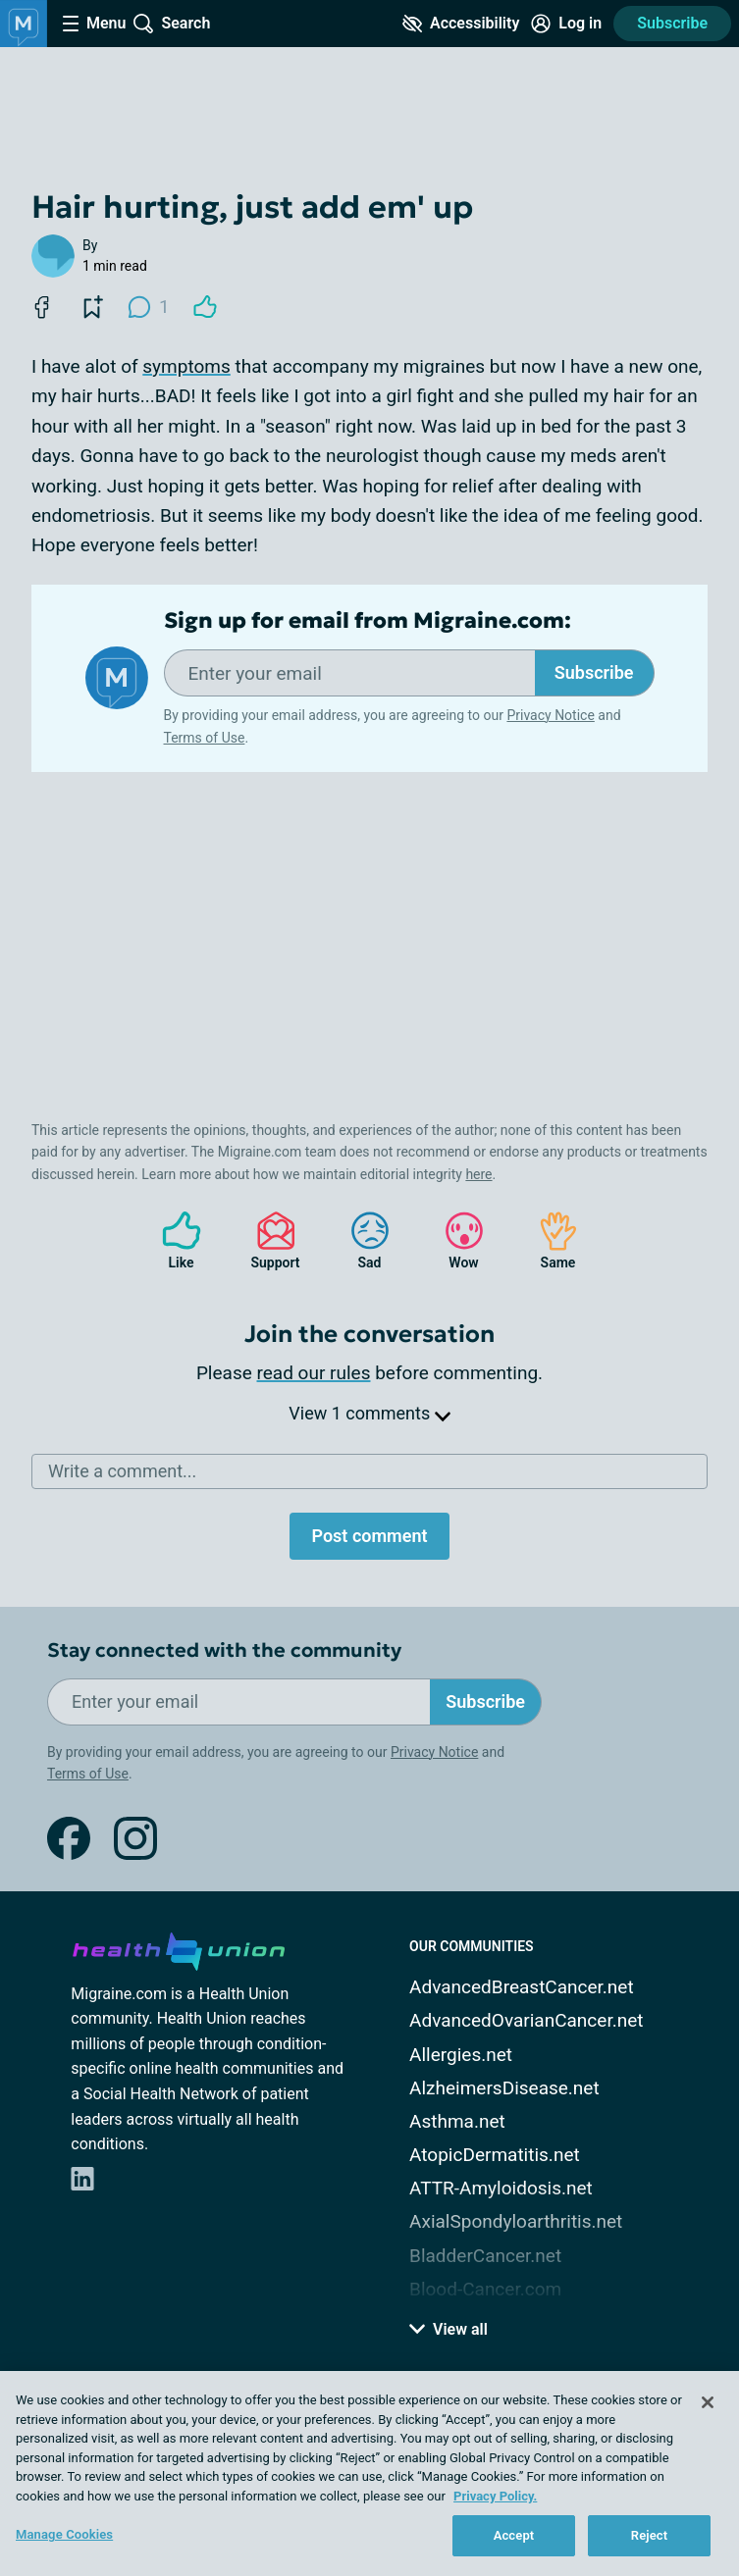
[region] (369, 2473)
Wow (454, 1240)
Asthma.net (457, 2121)
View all (448, 2329)
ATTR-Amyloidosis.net (501, 2188)
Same (548, 1240)
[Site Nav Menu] (94, 23)
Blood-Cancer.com (485, 2289)
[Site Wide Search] (172, 23)
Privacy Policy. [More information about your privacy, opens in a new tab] (495, 2496)
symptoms (186, 366)
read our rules (314, 1373)
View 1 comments (369, 1413)
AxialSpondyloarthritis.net (515, 2221)
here (478, 1174)
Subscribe (672, 23)
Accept (514, 2535)
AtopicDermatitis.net (494, 2154)
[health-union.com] (179, 1948)
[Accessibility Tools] (460, 23)
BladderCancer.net (485, 2255)
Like (171, 1240)
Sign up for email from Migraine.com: (367, 621)
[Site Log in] (566, 23)
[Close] (707, 2402)
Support (268, 1240)
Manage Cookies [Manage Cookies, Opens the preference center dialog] (64, 2534)
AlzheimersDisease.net (504, 2088)
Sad (360, 1240)
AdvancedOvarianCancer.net (526, 2020)
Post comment (369, 1535)
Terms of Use (204, 738)
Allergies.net (460, 2054)
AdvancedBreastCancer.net (521, 1987)
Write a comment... (122, 1471)
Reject (649, 2535)
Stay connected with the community (224, 1650)
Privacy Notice (550, 715)
